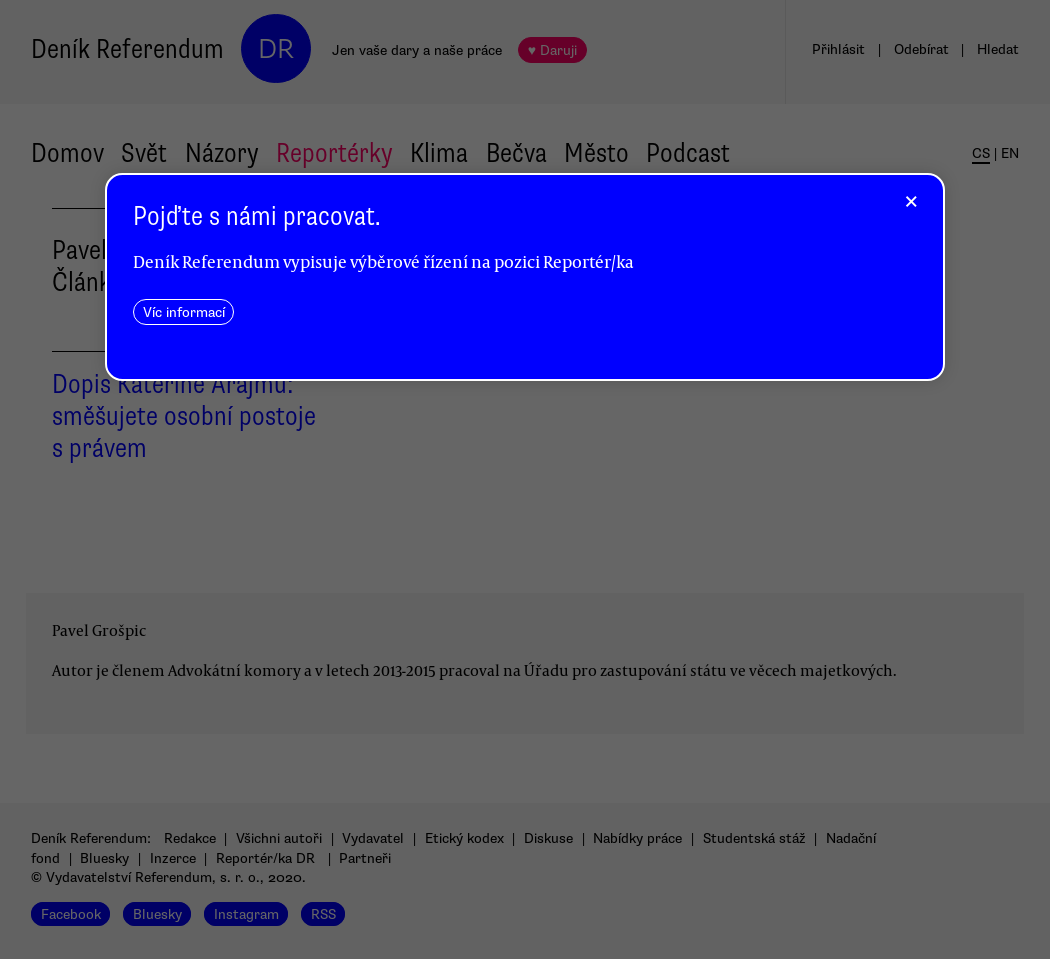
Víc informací (184, 312)
